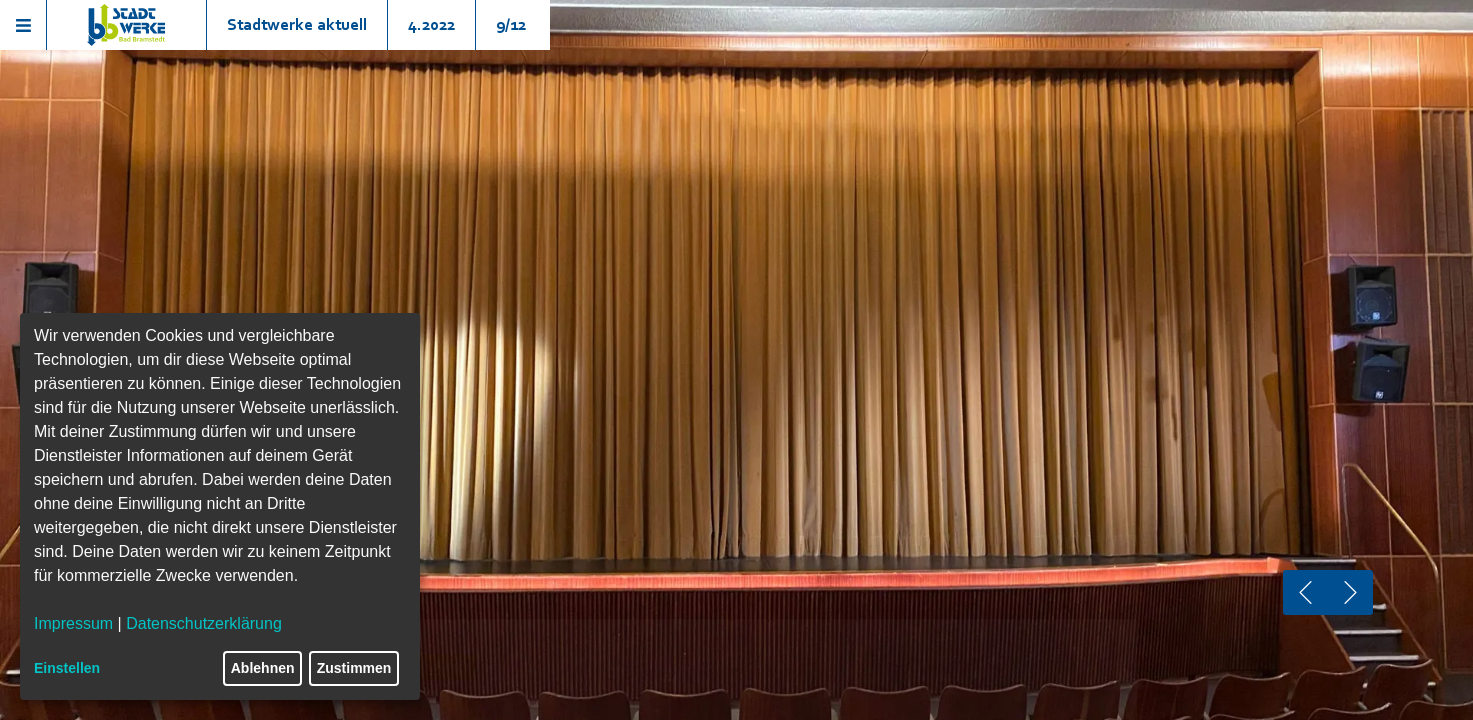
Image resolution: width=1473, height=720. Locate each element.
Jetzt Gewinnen (736, 588)
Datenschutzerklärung (204, 623)
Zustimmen (354, 668)
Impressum (73, 623)
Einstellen (67, 668)
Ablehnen (263, 668)
